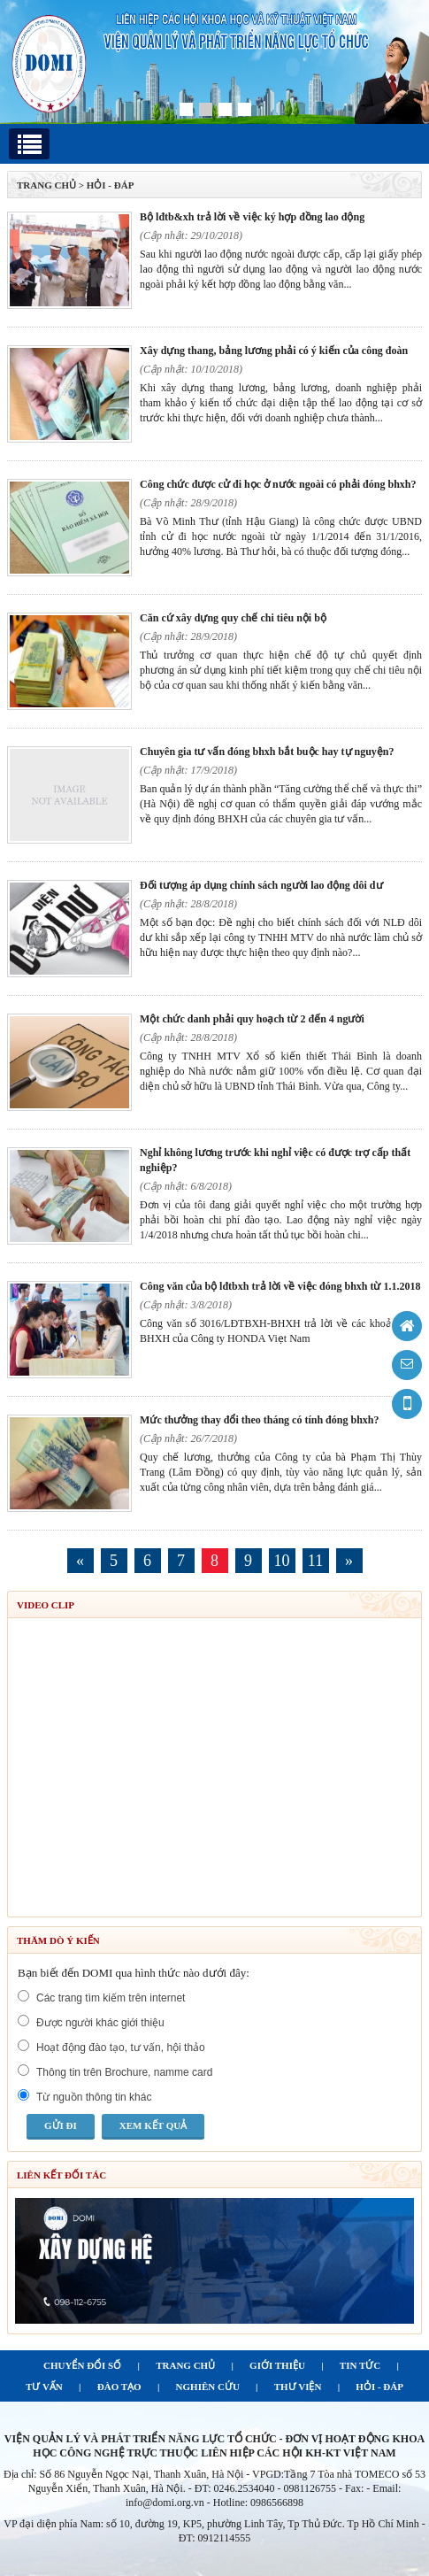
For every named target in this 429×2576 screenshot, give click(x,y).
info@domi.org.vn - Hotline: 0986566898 (214, 2502)
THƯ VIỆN (298, 2386)
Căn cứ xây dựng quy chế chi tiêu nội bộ (233, 618)
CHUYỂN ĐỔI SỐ (82, 2365)
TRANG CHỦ (46, 185)
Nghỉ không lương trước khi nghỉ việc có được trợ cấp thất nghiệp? (275, 1160)
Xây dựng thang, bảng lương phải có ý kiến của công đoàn (274, 350)
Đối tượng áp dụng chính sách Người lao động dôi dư (261, 885)
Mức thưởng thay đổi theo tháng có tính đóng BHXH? (259, 1420)
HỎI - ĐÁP (379, 2386)
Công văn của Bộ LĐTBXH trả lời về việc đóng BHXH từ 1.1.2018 (280, 1286)
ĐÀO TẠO (119, 2386)
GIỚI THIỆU (277, 2365)
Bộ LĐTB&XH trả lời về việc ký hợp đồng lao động (252, 217)
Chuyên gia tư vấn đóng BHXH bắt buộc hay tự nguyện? (267, 751)
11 (315, 1561)
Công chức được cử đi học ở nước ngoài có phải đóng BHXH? (278, 484)
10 (282, 1561)
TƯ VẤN (44, 2386)
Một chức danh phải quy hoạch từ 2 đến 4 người (252, 1019)
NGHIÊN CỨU (208, 2386)
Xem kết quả (153, 2125)
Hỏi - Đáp (110, 185)
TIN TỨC (360, 2365)
